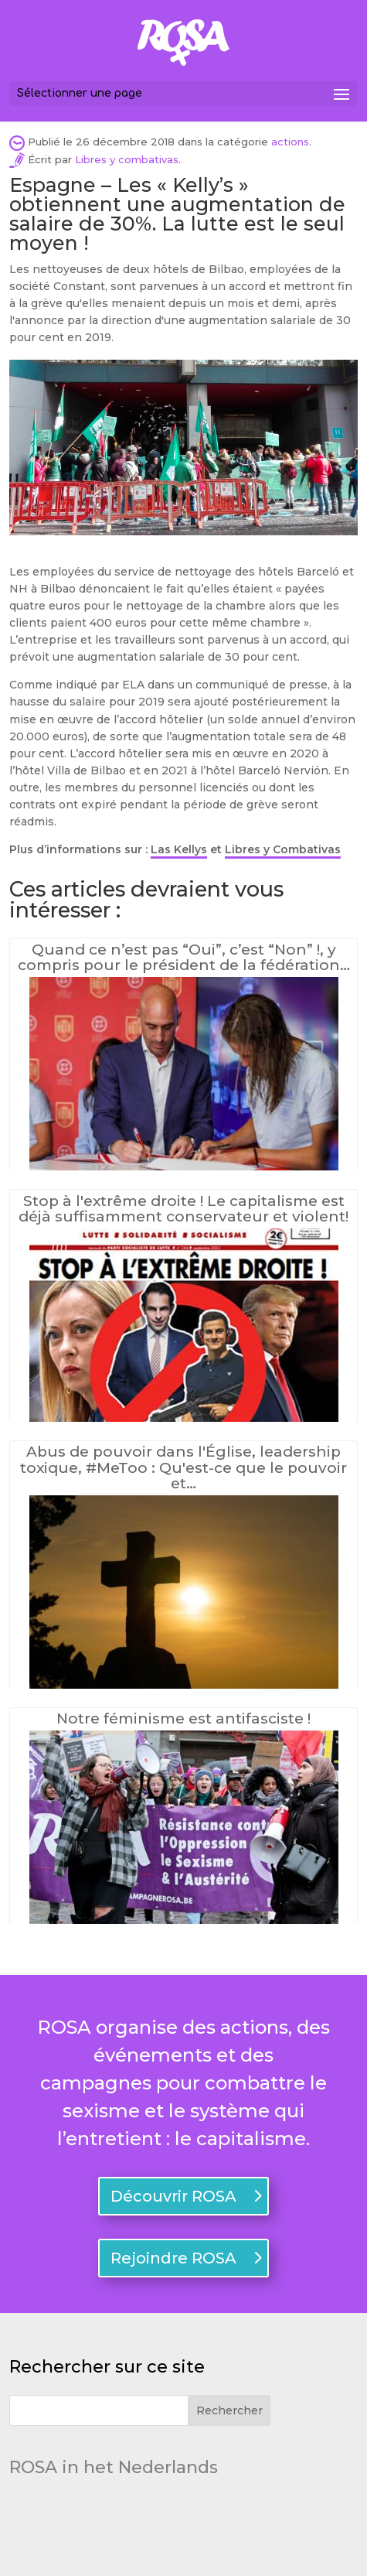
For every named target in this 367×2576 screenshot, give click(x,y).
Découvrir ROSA (173, 2196)
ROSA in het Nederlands (113, 2467)
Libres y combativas (126, 159)
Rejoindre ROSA (173, 2258)
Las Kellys (179, 849)
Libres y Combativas (283, 849)
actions (290, 141)
